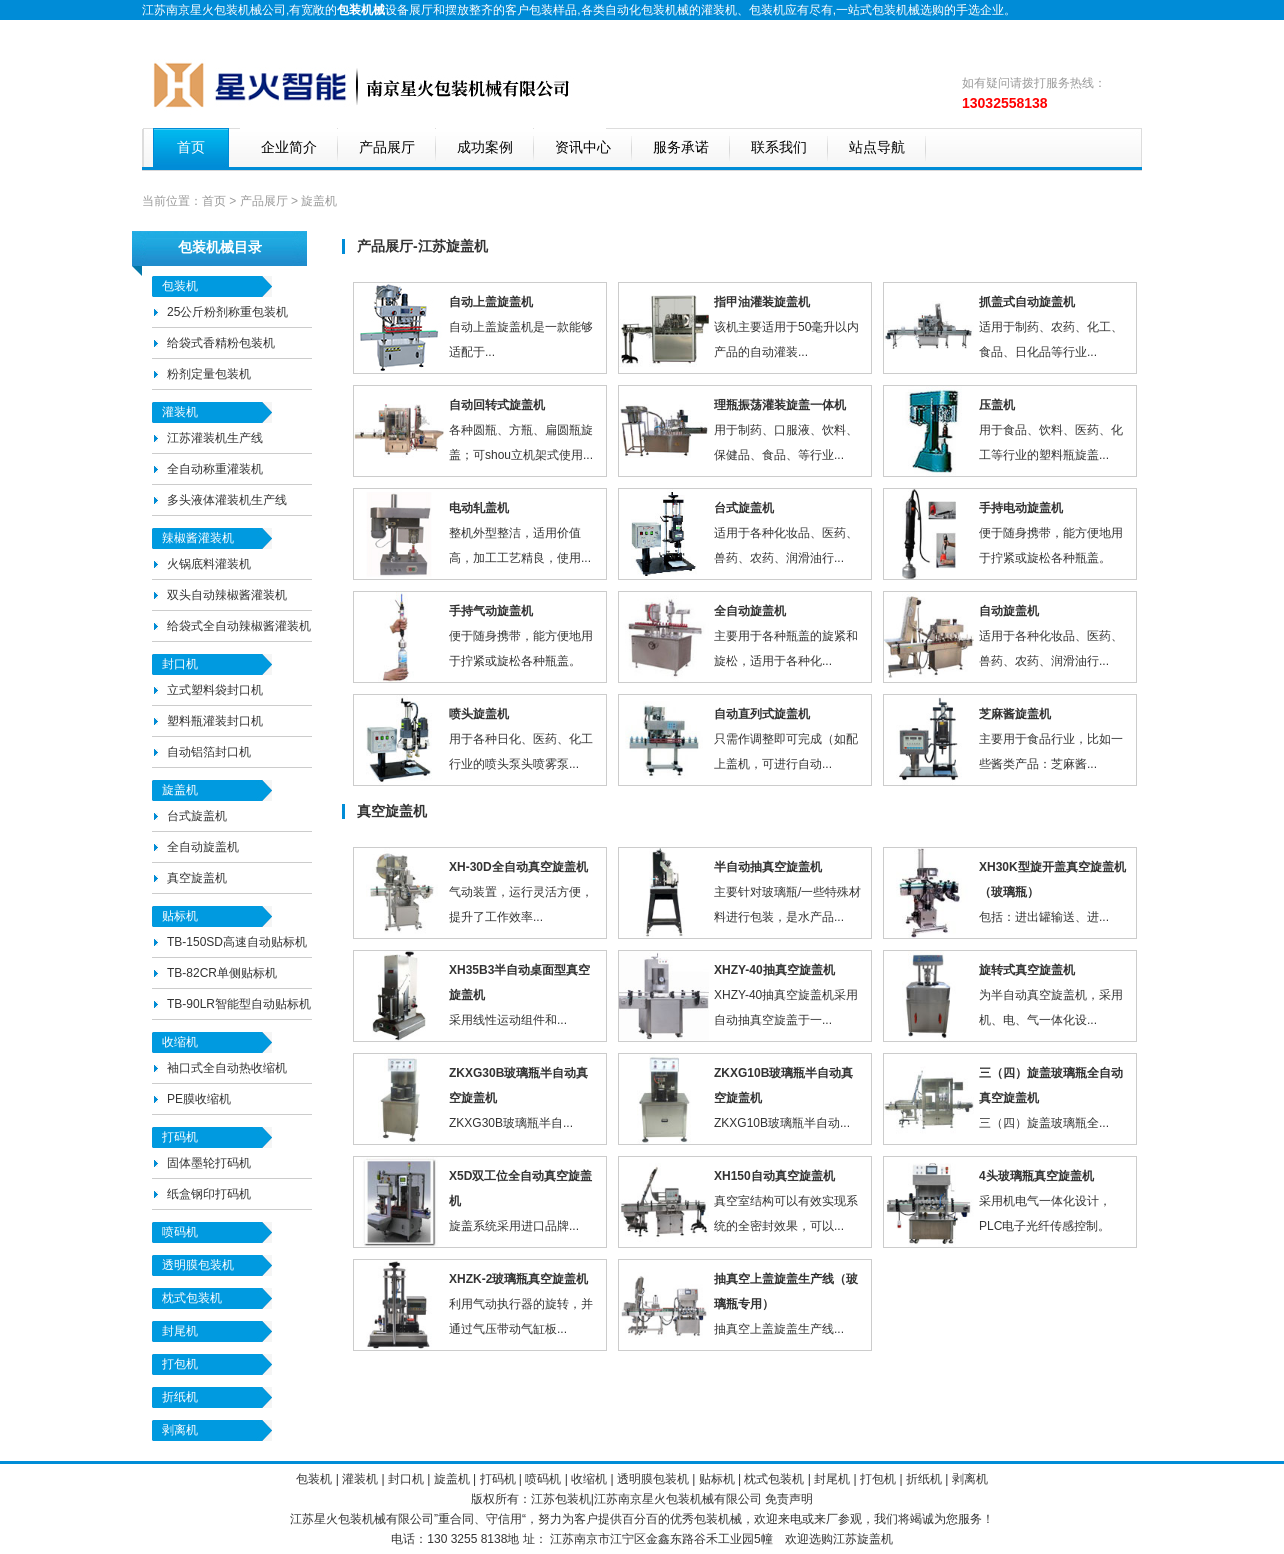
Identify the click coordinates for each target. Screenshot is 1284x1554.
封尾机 (180, 1331)
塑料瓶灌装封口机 (215, 721)
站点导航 (877, 147)
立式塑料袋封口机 (215, 690)
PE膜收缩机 (199, 1099)
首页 (191, 147)
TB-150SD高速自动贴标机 (237, 942)
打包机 (181, 1364)
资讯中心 (583, 147)
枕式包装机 (192, 1298)
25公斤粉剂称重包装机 (227, 312)
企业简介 (289, 147)
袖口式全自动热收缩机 (227, 1068)
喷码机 (180, 1232)
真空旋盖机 (197, 878)
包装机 (767, 10)
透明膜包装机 (198, 1265)
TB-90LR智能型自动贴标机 (239, 1004)
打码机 (180, 1137)
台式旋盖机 (197, 816)
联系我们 (779, 147)
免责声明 (789, 1499)
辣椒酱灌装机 (198, 538)
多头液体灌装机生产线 (227, 500)
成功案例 (485, 147)
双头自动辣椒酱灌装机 (227, 595)
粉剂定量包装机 (209, 374)
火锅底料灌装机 (209, 564)
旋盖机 (180, 790)
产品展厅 (387, 147)
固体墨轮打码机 (209, 1163)
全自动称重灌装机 (215, 469)
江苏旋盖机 (863, 1539)
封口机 (180, 664)
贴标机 (180, 916)
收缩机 (180, 1042)
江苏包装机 (561, 1499)
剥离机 (180, 1430)
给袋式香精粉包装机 (221, 343)
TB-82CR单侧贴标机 (222, 973)
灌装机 (719, 10)
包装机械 (690, 1499)
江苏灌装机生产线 (215, 438)
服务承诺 (681, 147)
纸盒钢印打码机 (209, 1194)
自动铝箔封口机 (209, 752)
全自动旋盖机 (203, 847)
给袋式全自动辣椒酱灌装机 (239, 626)
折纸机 (180, 1397)
